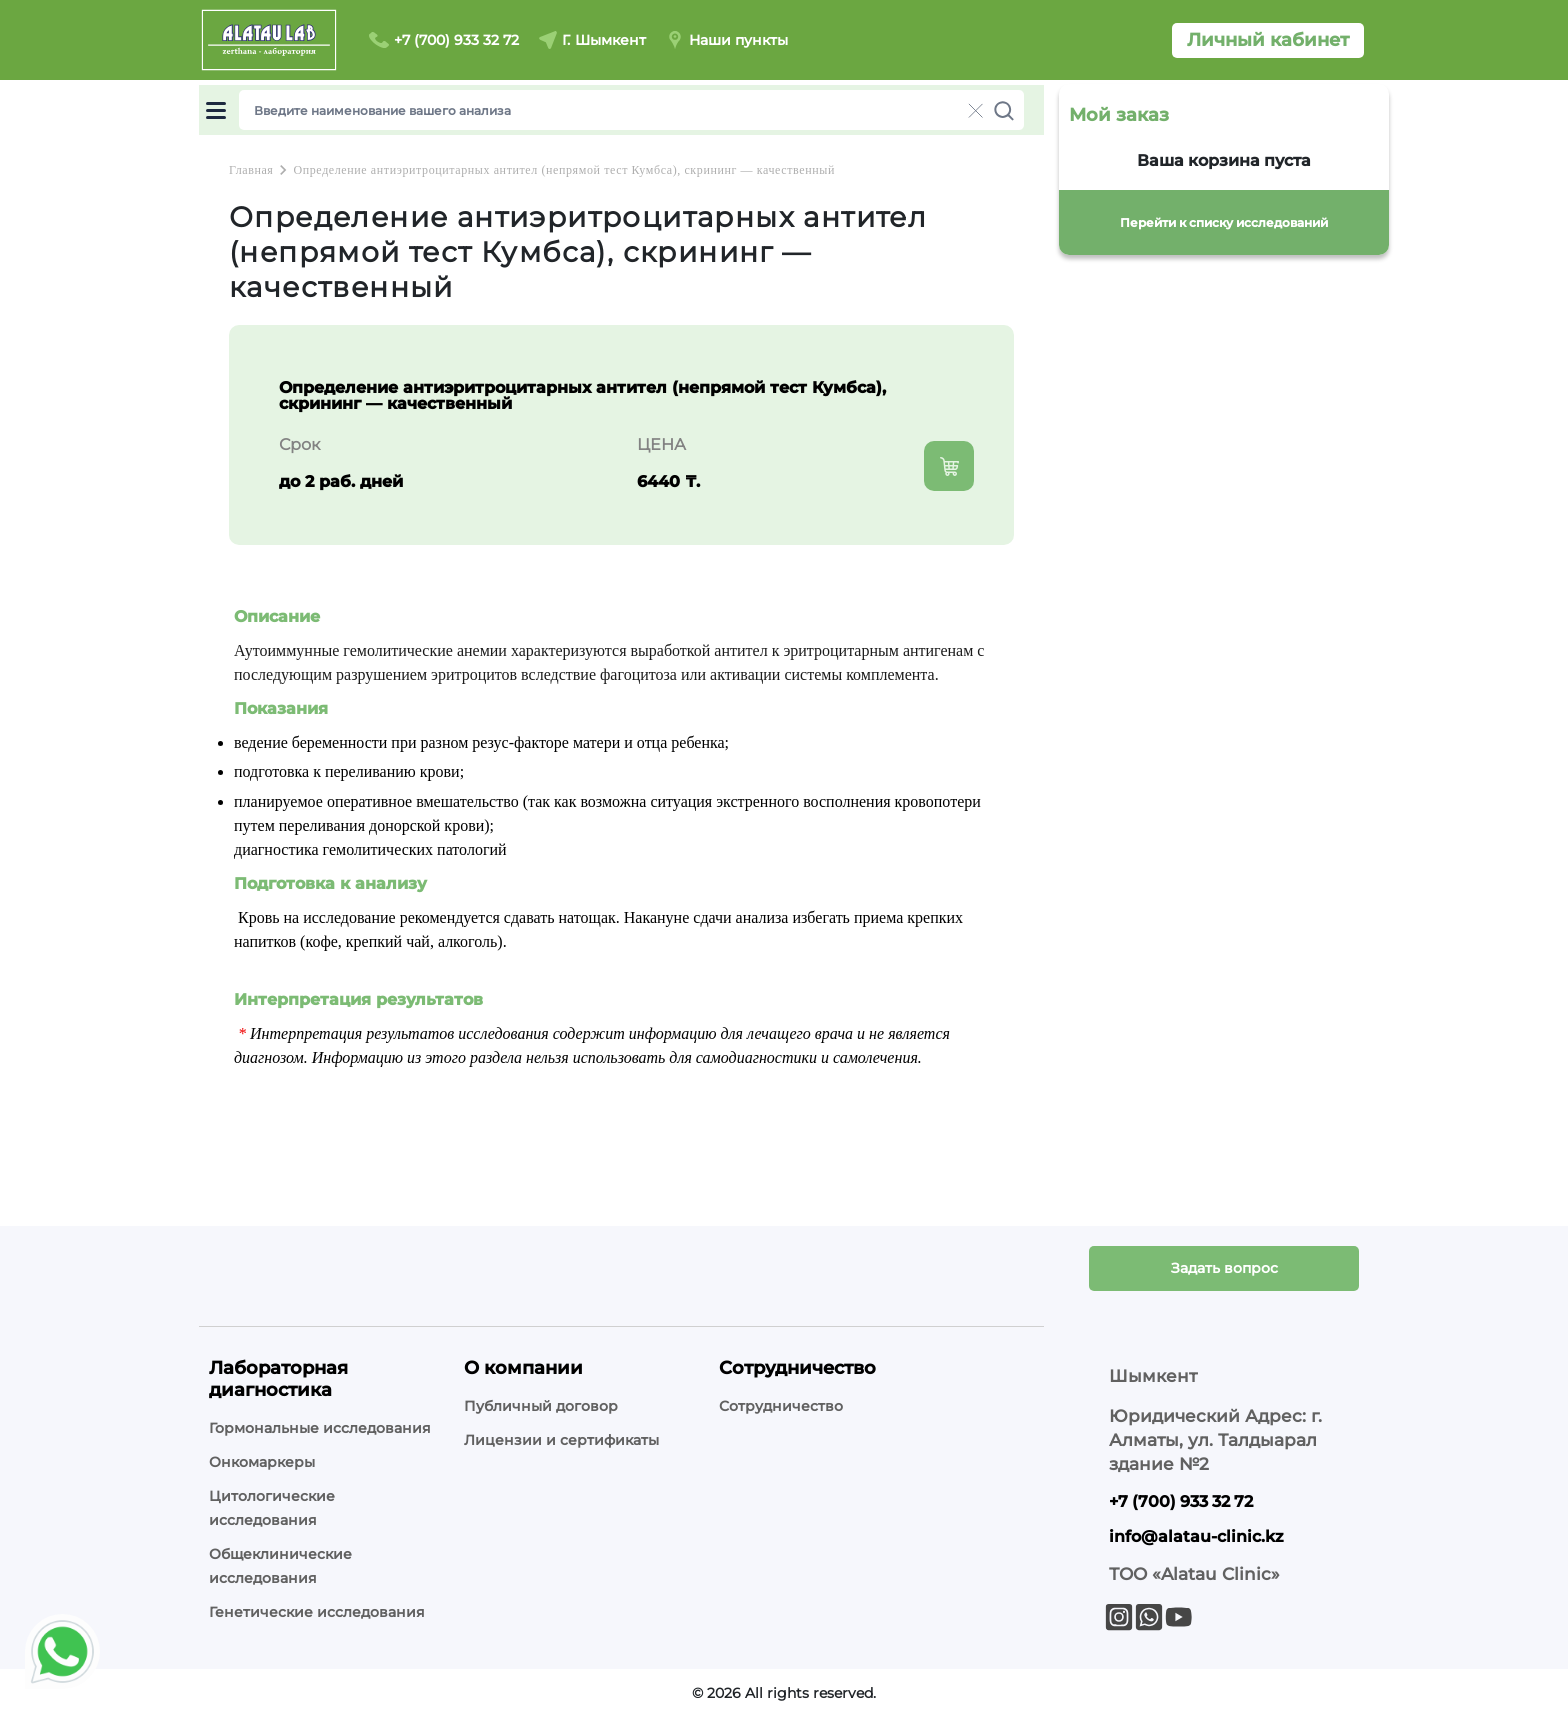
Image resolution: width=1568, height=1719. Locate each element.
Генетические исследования (317, 1612)
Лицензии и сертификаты (561, 1440)
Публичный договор (541, 1406)
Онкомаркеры (262, 1462)
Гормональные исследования (320, 1428)
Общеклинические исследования (280, 1566)
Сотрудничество (781, 1406)
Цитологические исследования (272, 1508)
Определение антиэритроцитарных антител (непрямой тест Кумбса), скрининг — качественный (564, 170)
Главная (251, 170)
